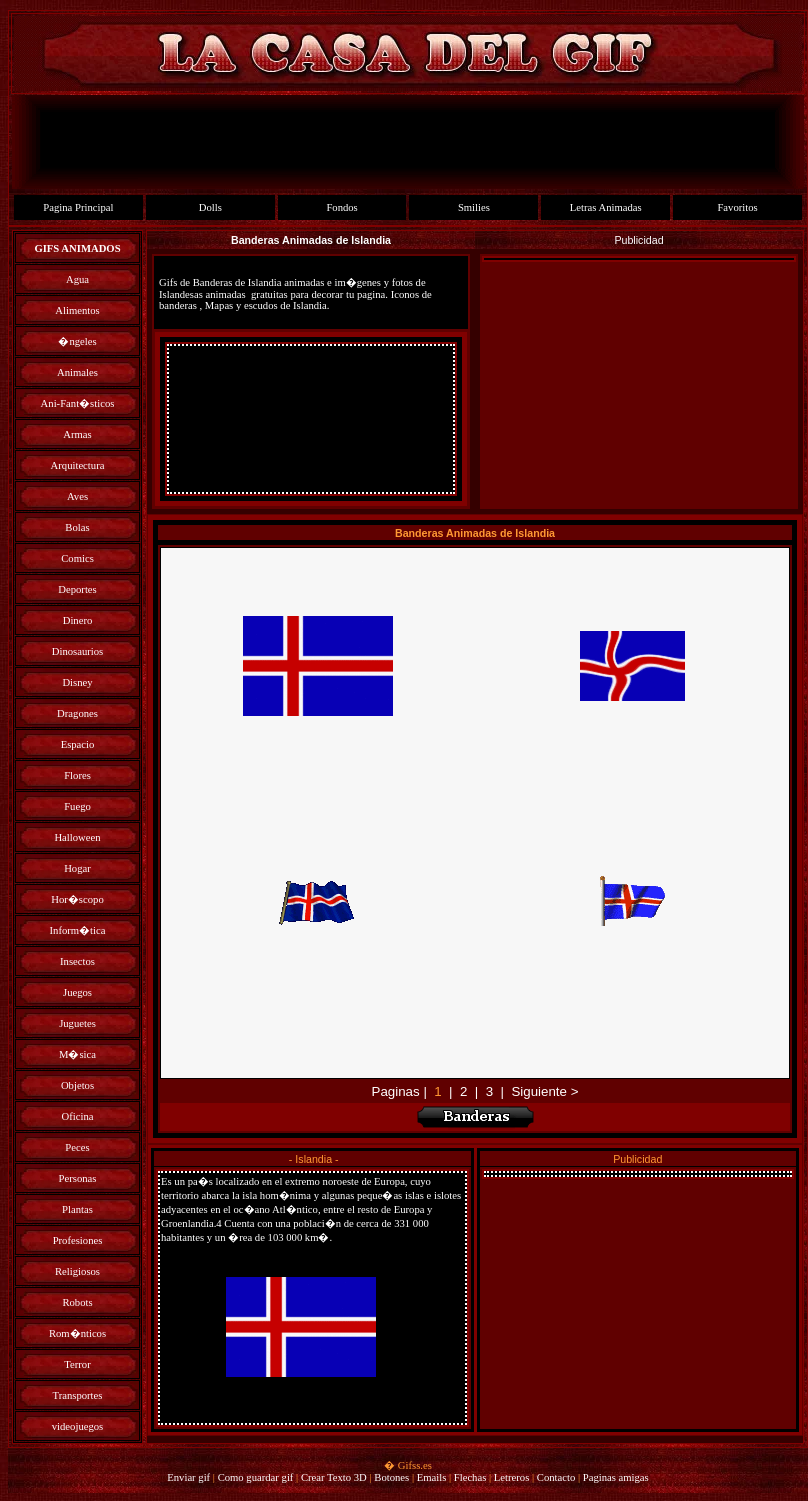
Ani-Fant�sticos (78, 403)
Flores (77, 775)
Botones (391, 1477)
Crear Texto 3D (334, 1477)
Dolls (210, 207)
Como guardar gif (256, 1477)
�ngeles (77, 341)
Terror (77, 1364)
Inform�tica (78, 930)
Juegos (77, 992)
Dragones (77, 713)
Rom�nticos (77, 1333)
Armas (77, 434)
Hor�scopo (77, 899)
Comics (77, 558)
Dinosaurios (78, 651)
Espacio (78, 744)
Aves (77, 496)
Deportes (77, 589)
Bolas (77, 527)
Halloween (77, 837)
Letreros (512, 1477)
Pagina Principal (78, 207)
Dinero (78, 620)
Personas (78, 1178)
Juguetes (77, 1023)
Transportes (78, 1395)
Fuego (77, 806)
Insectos (77, 961)
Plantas (77, 1209)
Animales (77, 372)
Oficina (78, 1116)
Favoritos (737, 207)
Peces (77, 1147)
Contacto (556, 1477)
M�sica (77, 1054)
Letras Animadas (606, 207)
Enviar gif (188, 1477)
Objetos (77, 1085)
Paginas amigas (616, 1477)
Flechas (470, 1477)
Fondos (341, 207)
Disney (77, 682)
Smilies (474, 207)
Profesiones (78, 1240)
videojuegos (78, 1426)
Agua (77, 279)
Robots (77, 1302)
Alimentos (77, 310)
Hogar (77, 868)
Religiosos (77, 1271)
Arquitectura (78, 465)
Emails (432, 1477)
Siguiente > (544, 1091)
